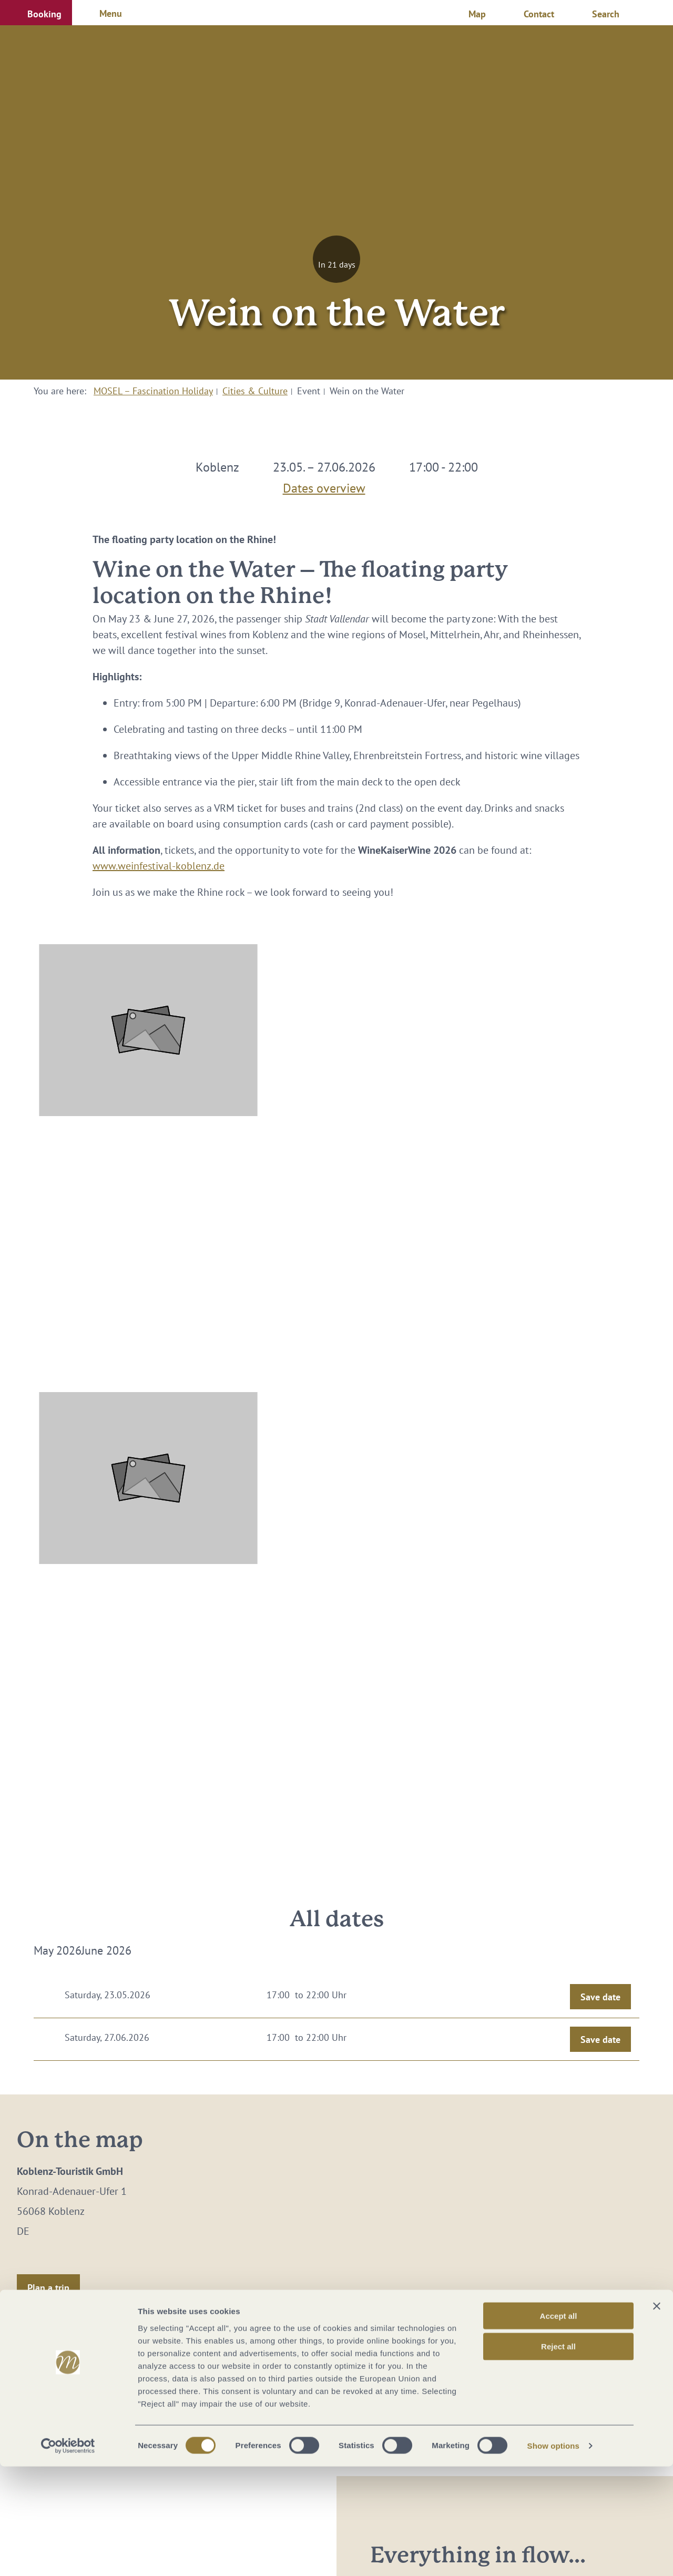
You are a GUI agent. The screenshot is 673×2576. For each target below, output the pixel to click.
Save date (600, 1997)
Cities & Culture (255, 391)
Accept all (558, 2424)
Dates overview (324, 486)
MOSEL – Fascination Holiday (153, 391)
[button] (36, 12)
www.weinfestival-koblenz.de (159, 866)
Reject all (558, 2455)
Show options (553, 2555)
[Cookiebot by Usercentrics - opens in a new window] (68, 2555)
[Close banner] (656, 2415)
